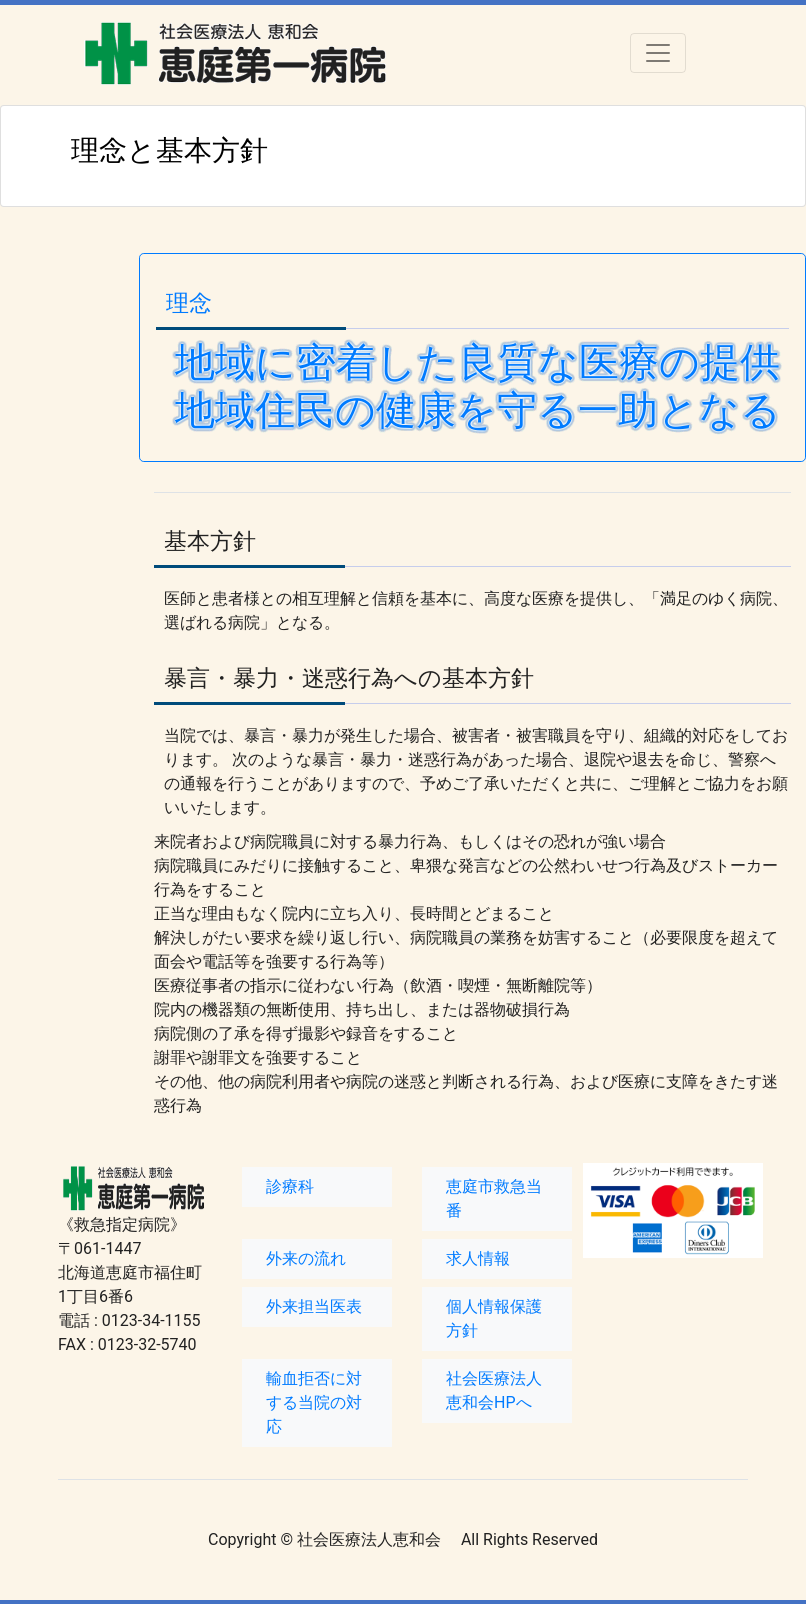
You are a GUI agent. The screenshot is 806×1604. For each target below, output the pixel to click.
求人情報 (478, 1258)
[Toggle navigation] (658, 53)
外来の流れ (306, 1258)
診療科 (290, 1186)
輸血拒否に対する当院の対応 (314, 1402)
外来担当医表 (314, 1306)
